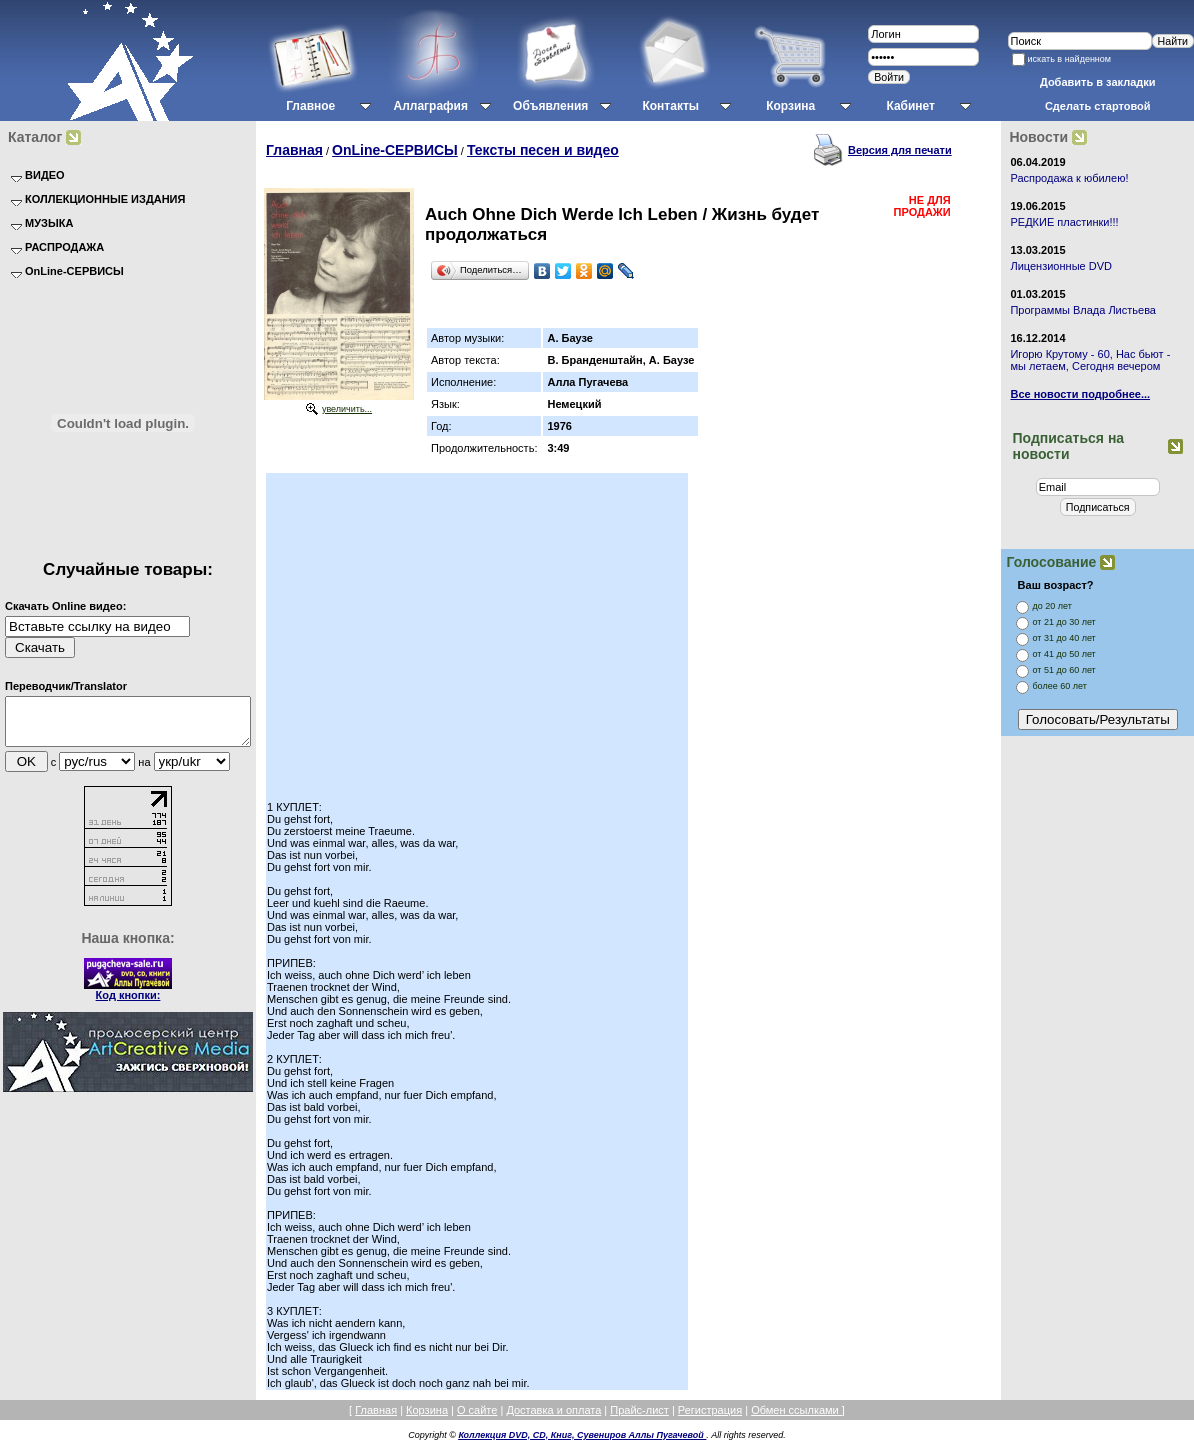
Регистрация (710, 1410)
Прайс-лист (639, 1410)
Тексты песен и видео (543, 150)
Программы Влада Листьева (1083, 310)
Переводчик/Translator (66, 686)
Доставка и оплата (553, 1410)
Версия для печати (900, 150)
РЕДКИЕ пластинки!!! (1064, 222)
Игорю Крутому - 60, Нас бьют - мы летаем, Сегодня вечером (1090, 360)
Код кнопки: (128, 1004)
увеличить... (347, 409)
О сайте (477, 1410)
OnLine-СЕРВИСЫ (395, 150)
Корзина (427, 1410)
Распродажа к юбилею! (1069, 178)
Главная (294, 150)
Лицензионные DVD (1061, 266)
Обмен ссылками (796, 1410)
